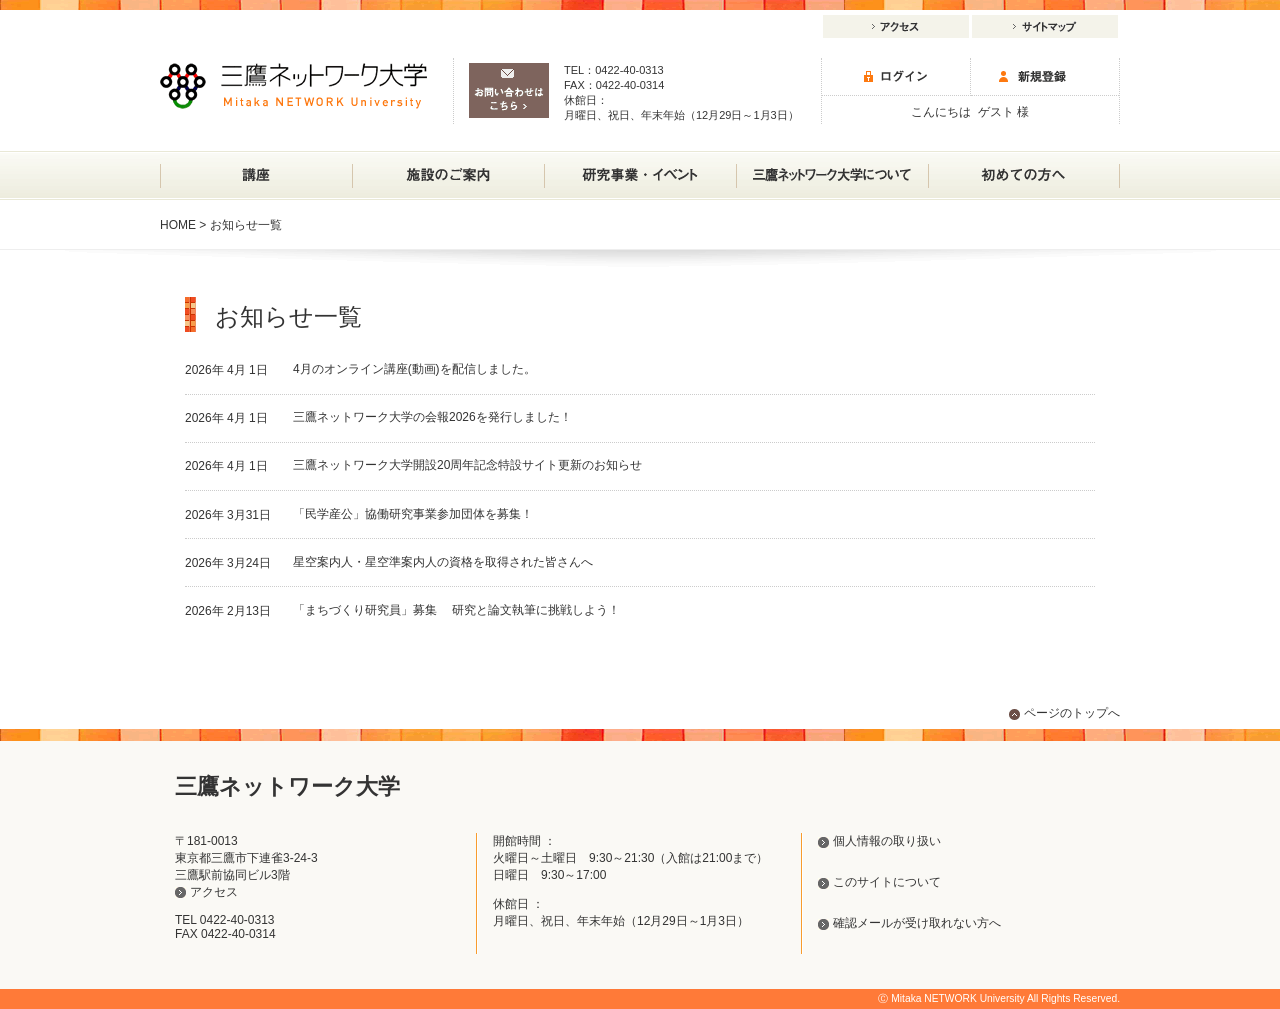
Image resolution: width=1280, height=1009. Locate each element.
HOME (178, 225)
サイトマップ (1045, 26)
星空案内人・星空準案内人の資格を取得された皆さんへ (443, 562)
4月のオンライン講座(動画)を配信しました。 (414, 369)
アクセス (896, 26)
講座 (256, 175)
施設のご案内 (448, 167)
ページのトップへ (1072, 713)
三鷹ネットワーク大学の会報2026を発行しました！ (432, 417)
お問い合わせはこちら (509, 90)
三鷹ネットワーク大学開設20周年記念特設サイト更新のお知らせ (467, 465)
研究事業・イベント (640, 167)
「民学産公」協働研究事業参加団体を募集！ (413, 514)
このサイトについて (887, 882)
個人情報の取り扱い (887, 841)
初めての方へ (1024, 175)
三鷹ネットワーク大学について (832, 167)
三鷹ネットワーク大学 (293, 86)
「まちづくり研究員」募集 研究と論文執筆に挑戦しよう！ (456, 610)
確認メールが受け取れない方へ (917, 923)
